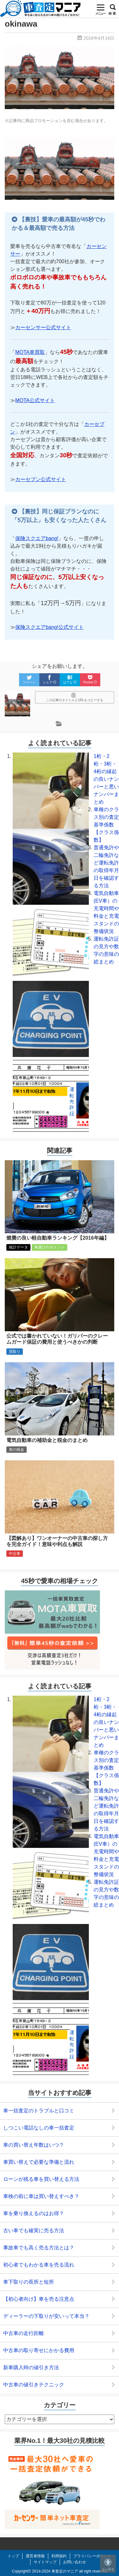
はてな (69, 679)
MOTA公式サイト (35, 400)
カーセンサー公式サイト (43, 327)
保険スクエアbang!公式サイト (49, 627)
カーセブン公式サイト (40, 479)
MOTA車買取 (30, 352)
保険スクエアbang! (36, 538)
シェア (49, 679)
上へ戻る (108, 2565)
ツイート (29, 679)
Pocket (90, 679)
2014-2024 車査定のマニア (55, 2571)
